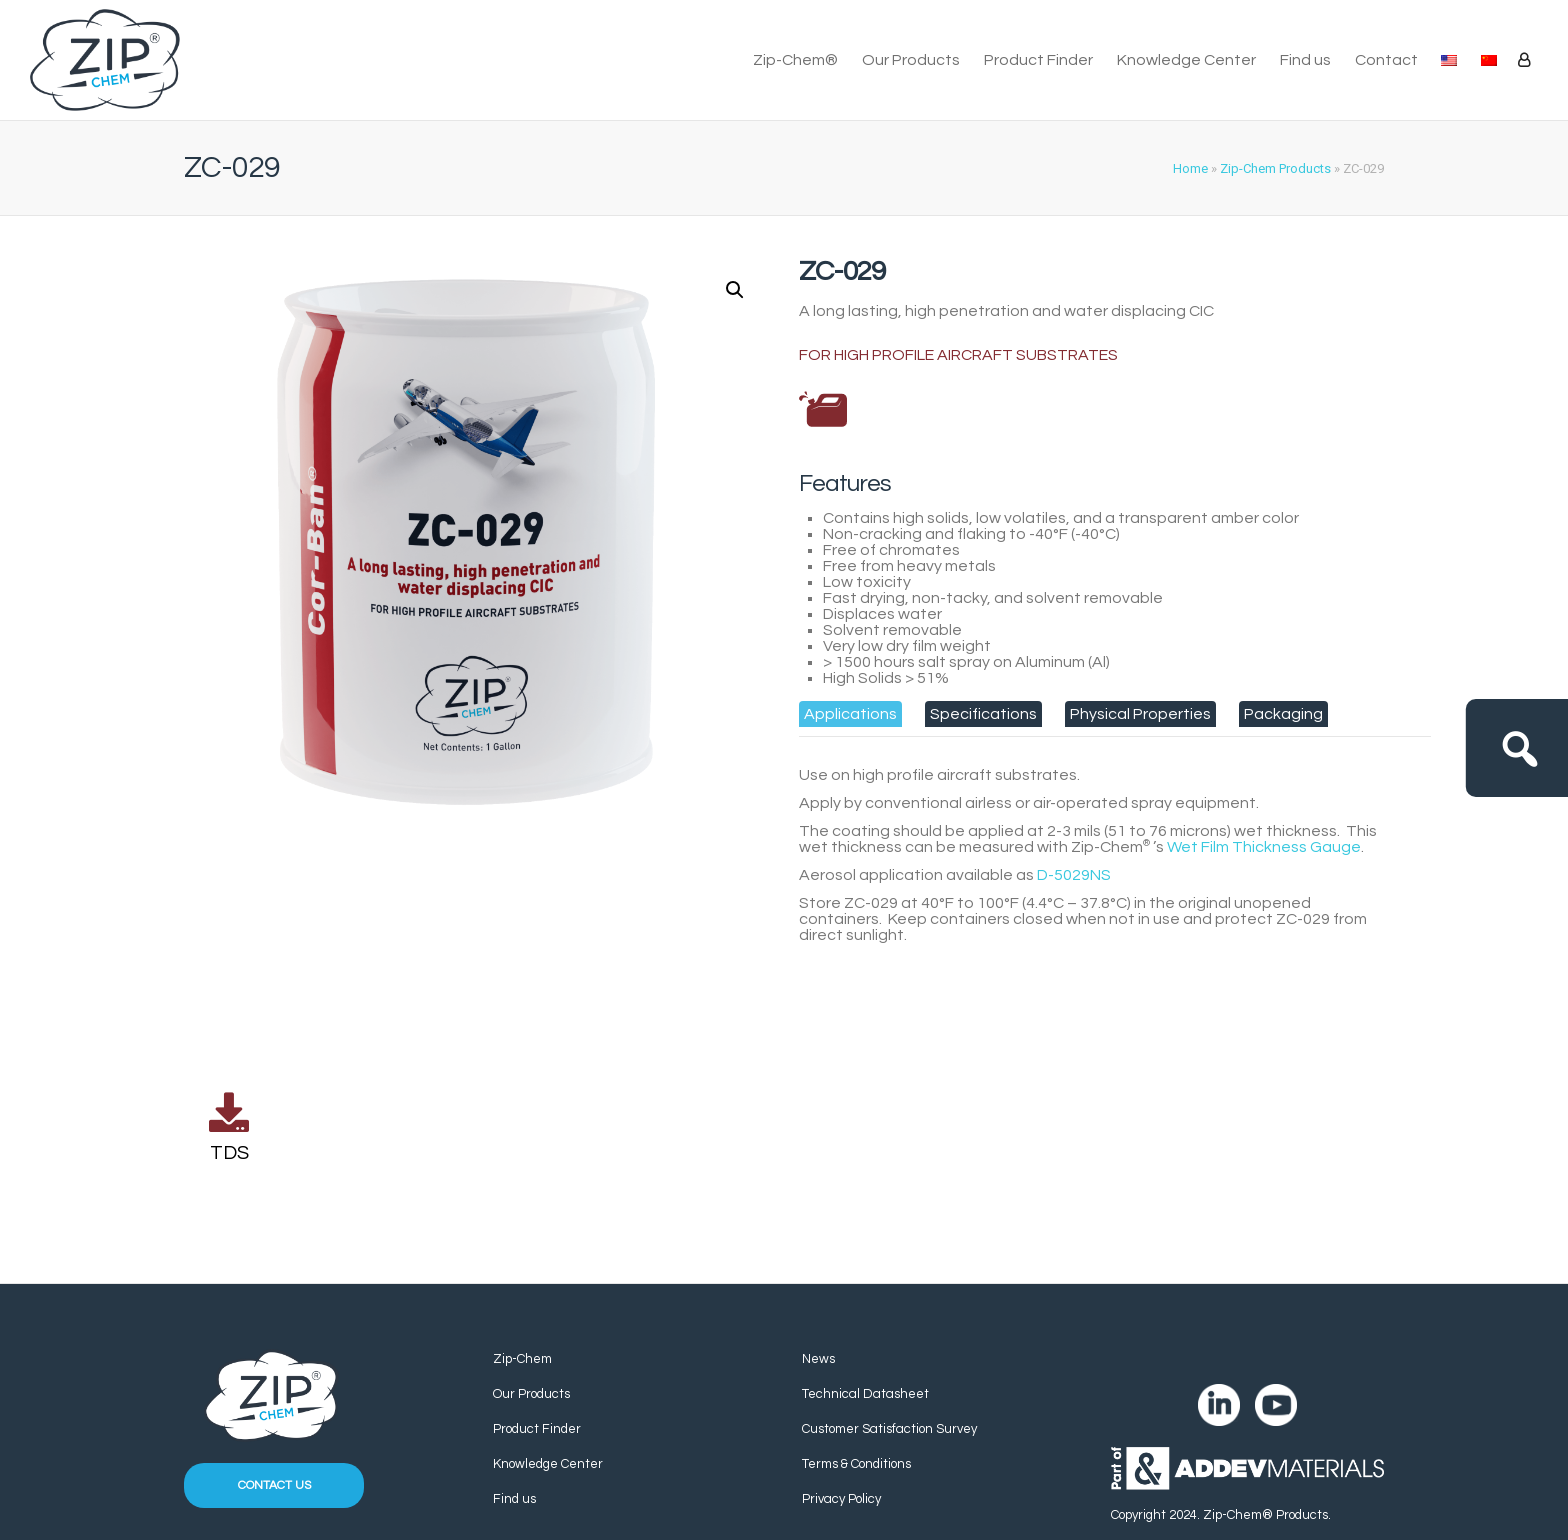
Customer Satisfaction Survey (889, 1429)
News (818, 1359)
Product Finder (1038, 60)
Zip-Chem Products (1275, 168)
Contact (1386, 60)
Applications (850, 714)
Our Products (911, 60)
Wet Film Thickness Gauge (1264, 847)
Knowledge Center (1186, 60)
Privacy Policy (841, 1499)
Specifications (983, 714)
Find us (1305, 60)
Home (1190, 168)
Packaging (1283, 714)
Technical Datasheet (865, 1394)
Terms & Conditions (856, 1464)
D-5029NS (1074, 875)
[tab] (850, 714)
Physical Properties (1140, 714)
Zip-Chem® (795, 60)
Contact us (274, 1485)
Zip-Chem (522, 1359)
